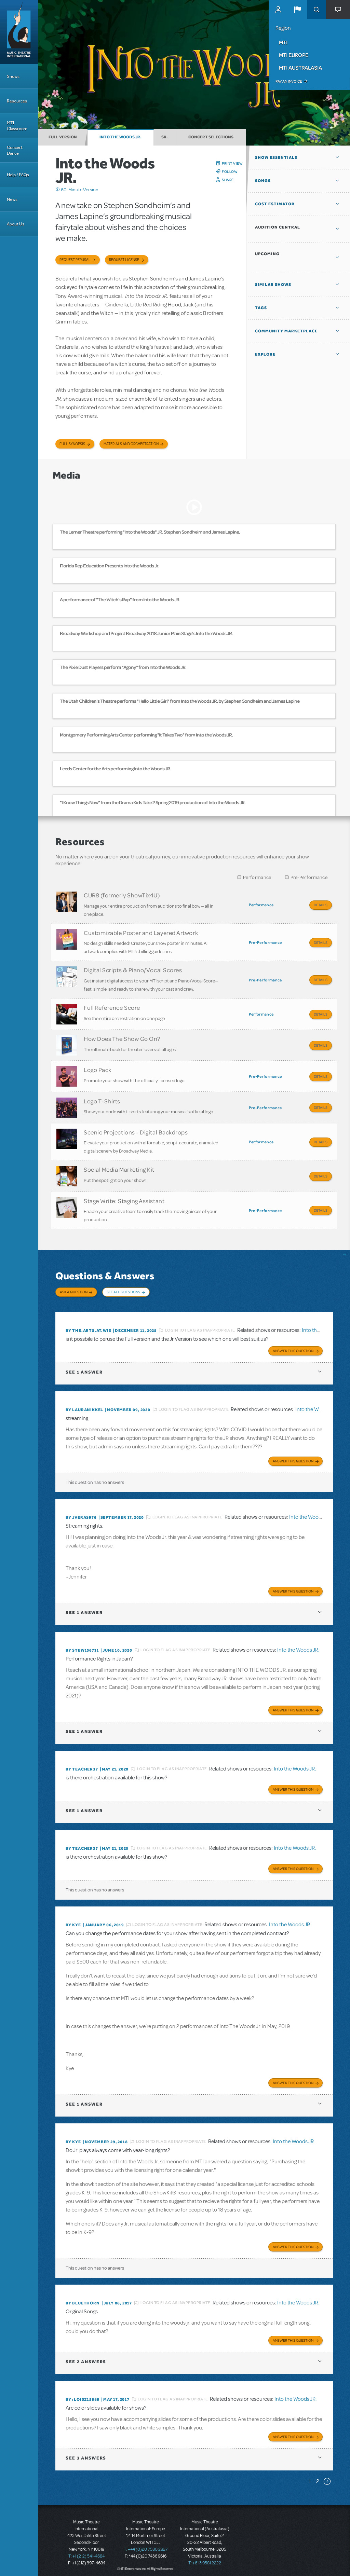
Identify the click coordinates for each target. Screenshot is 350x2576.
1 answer (84, 1367)
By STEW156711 (82, 1646)
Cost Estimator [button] (275, 204)
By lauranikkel (84, 1405)
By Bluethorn (83, 2299)
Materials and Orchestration (131, 444)
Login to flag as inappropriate (200, 1326)
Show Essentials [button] (276, 157)
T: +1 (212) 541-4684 (86, 2552)
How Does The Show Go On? (122, 1037)
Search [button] (316, 9)
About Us (15, 224)
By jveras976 (81, 1513)
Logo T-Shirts (102, 1098)
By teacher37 (82, 1765)
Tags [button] (261, 307)
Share (228, 179)
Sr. (164, 137)
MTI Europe (293, 55)
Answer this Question (293, 1346)
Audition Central (277, 227)
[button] (297, 9)
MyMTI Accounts (278, 9)
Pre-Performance (309, 877)
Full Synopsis (72, 444)
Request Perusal (75, 260)
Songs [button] (263, 180)
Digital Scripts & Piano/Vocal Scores (133, 969)
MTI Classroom (17, 126)
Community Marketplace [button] (286, 331)
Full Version (63, 137)
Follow (230, 171)
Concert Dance (15, 150)
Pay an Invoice (288, 81)
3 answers (86, 2453)
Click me (57, 189)
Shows (13, 76)
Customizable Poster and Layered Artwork (141, 932)
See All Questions (123, 1288)
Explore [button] (265, 354)
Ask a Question (74, 1288)
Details (320, 905)
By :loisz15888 (82, 2395)
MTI (283, 42)
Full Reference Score (112, 1006)
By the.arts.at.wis (88, 1326)
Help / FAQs (18, 175)
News (12, 199)
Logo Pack (97, 1068)
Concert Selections (210, 137)
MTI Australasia (300, 67)
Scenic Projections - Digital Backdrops (136, 1129)
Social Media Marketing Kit (119, 1166)
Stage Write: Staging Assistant (124, 1197)
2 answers (86, 2357)
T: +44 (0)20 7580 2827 (146, 2545)
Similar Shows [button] (273, 284)
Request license (124, 260)
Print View (232, 163)
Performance (257, 877)
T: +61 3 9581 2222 (204, 2559)
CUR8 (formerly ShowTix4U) (122, 895)
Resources (17, 101)
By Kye (73, 1920)
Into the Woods (319, 1326)
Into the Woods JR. (120, 137)
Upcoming (267, 253)
